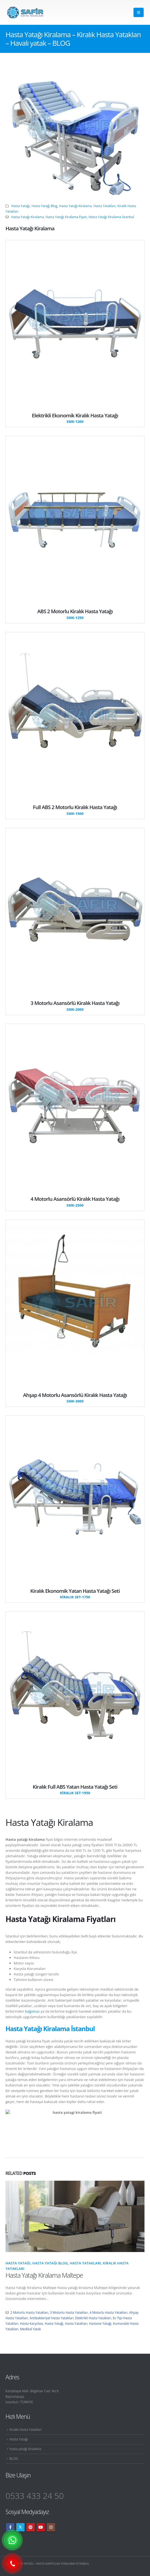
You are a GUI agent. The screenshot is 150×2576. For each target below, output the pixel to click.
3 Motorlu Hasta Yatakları (69, 2312)
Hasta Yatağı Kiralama (75, 206)
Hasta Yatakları (104, 206)
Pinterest (30, 2527)
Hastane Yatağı (100, 2323)
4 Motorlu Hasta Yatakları (108, 2312)
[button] (138, 12)
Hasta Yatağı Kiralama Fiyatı (66, 217)
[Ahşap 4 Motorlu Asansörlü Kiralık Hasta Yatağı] (75, 1398)
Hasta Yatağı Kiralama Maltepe (44, 2275)
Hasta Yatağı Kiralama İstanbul (111, 217)
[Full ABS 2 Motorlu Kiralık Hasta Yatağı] (75, 810)
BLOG (13, 2458)
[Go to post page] (75, 2216)
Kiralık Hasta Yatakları (25, 2429)
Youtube (41, 2527)
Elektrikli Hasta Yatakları (93, 2318)
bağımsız (32, 2011)
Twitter (20, 2527)
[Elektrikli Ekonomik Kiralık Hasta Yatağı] (75, 418)
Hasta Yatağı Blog (44, 206)
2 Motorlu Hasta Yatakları (29, 2312)
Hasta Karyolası (31, 2323)
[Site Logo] (25, 12)
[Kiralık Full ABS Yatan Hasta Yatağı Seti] (75, 1789)
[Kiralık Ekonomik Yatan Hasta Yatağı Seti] (75, 1594)
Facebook (10, 2527)
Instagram (51, 2527)
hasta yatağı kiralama (25, 2449)
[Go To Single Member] (75, 323)
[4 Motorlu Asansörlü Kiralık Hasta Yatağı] (75, 1202)
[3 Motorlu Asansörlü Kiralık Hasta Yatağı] (75, 1006)
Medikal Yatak (30, 2329)
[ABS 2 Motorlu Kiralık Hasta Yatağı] (75, 614)
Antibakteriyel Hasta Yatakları (51, 2318)
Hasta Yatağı (20, 206)
